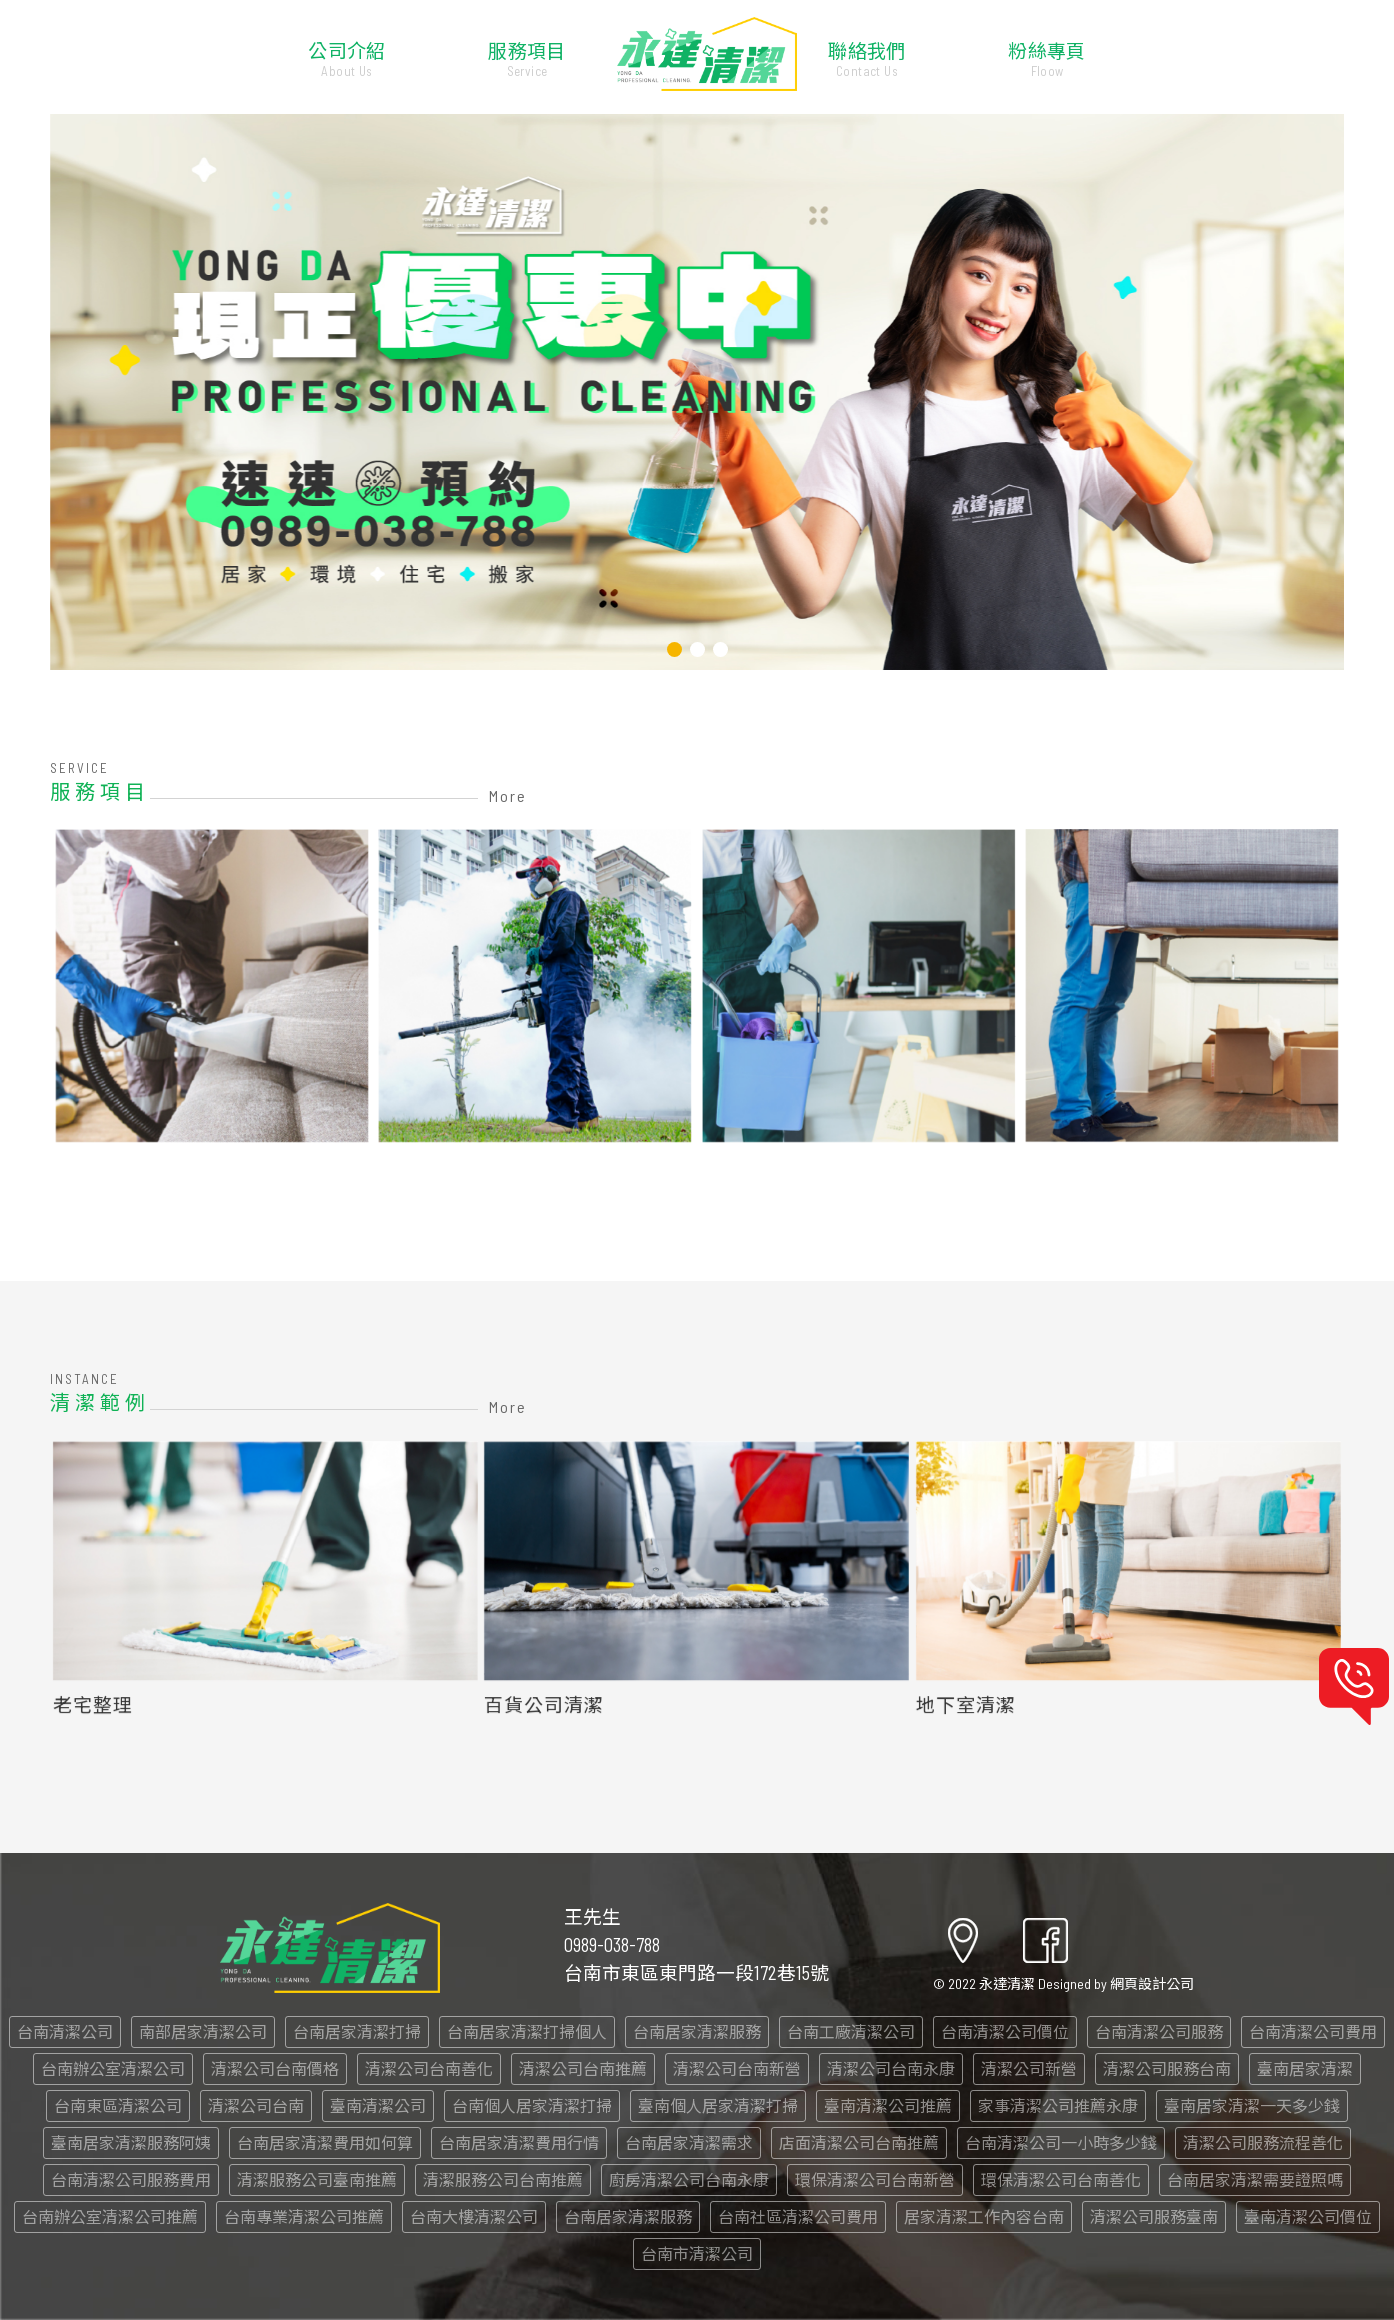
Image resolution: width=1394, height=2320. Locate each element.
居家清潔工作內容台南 (984, 2216)
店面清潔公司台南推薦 (859, 2142)
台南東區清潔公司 (118, 2105)
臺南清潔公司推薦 (888, 2105)
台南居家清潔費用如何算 (325, 2142)
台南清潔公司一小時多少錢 (1061, 2142)
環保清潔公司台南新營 (875, 2179)
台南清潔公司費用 (1313, 2031)
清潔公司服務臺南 (1154, 2216)
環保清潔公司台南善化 (1061, 2179)
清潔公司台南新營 (737, 2068)
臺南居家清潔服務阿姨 (131, 2142)
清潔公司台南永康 (891, 2068)
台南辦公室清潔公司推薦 (110, 2216)
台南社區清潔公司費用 (798, 2216)
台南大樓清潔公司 (474, 2216)
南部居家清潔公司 (203, 2031)
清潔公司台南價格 (275, 2068)
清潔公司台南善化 (429, 2068)
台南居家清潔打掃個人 (527, 2031)
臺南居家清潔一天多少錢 (1252, 2105)
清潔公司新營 (1029, 2068)
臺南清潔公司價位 (1308, 2216)
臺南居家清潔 (1305, 2068)
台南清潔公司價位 (1005, 2031)
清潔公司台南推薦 (583, 2068)
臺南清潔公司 (378, 2105)
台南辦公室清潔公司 (113, 2068)
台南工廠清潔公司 (851, 2031)
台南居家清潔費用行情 (519, 2142)
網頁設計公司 (1152, 1983)
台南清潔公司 (65, 2031)
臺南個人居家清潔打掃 (718, 2105)
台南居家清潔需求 (689, 2142)
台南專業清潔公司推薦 (304, 2216)
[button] (674, 649)
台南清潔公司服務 (1159, 2031)
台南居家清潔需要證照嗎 (1255, 2179)
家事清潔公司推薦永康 (1058, 2105)
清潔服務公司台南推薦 (503, 2179)
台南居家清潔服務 (697, 2031)
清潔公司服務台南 (1167, 2068)
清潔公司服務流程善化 (1263, 2142)
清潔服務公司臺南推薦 (317, 2179)
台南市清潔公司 (697, 2253)
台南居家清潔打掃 (357, 2031)
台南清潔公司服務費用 (131, 2179)
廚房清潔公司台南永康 (689, 2179)
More (508, 795)
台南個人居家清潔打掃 (532, 2105)
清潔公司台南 (256, 2105)
